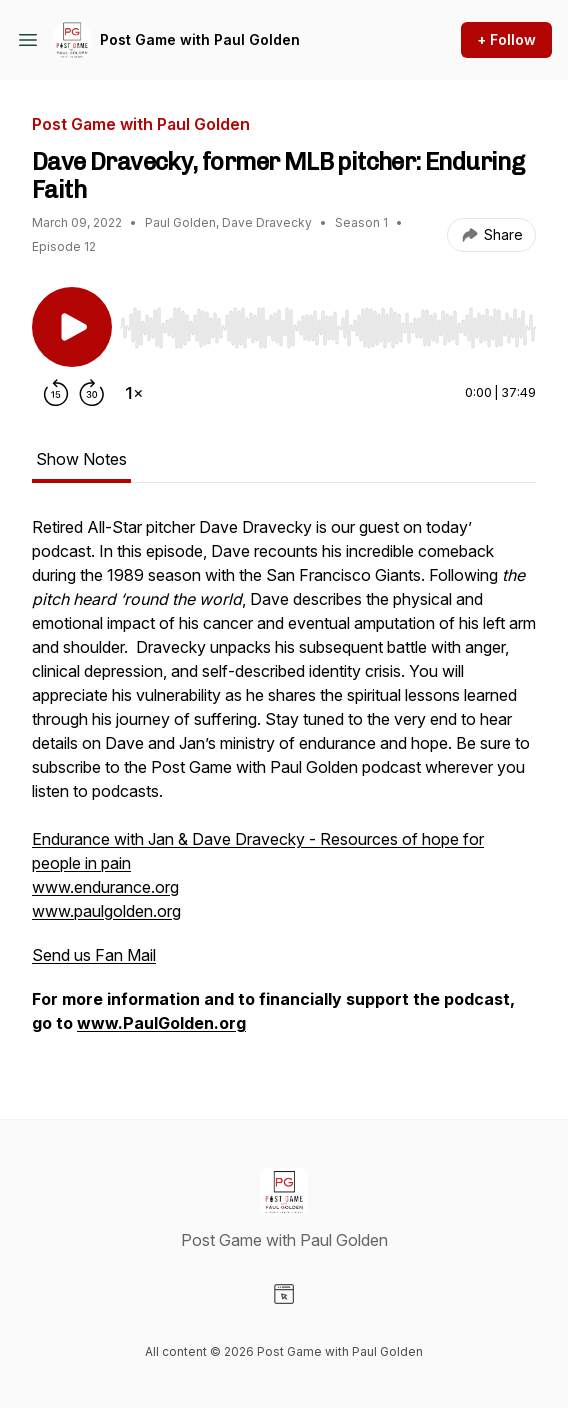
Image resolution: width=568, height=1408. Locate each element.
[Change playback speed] (134, 393)
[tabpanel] (284, 785)
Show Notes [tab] (81, 459)
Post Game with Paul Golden (200, 39)
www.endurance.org (105, 887)
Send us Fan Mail (94, 955)
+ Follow (506, 39)
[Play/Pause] (72, 327)
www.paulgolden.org (106, 911)
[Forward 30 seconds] (92, 393)
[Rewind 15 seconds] (56, 393)
